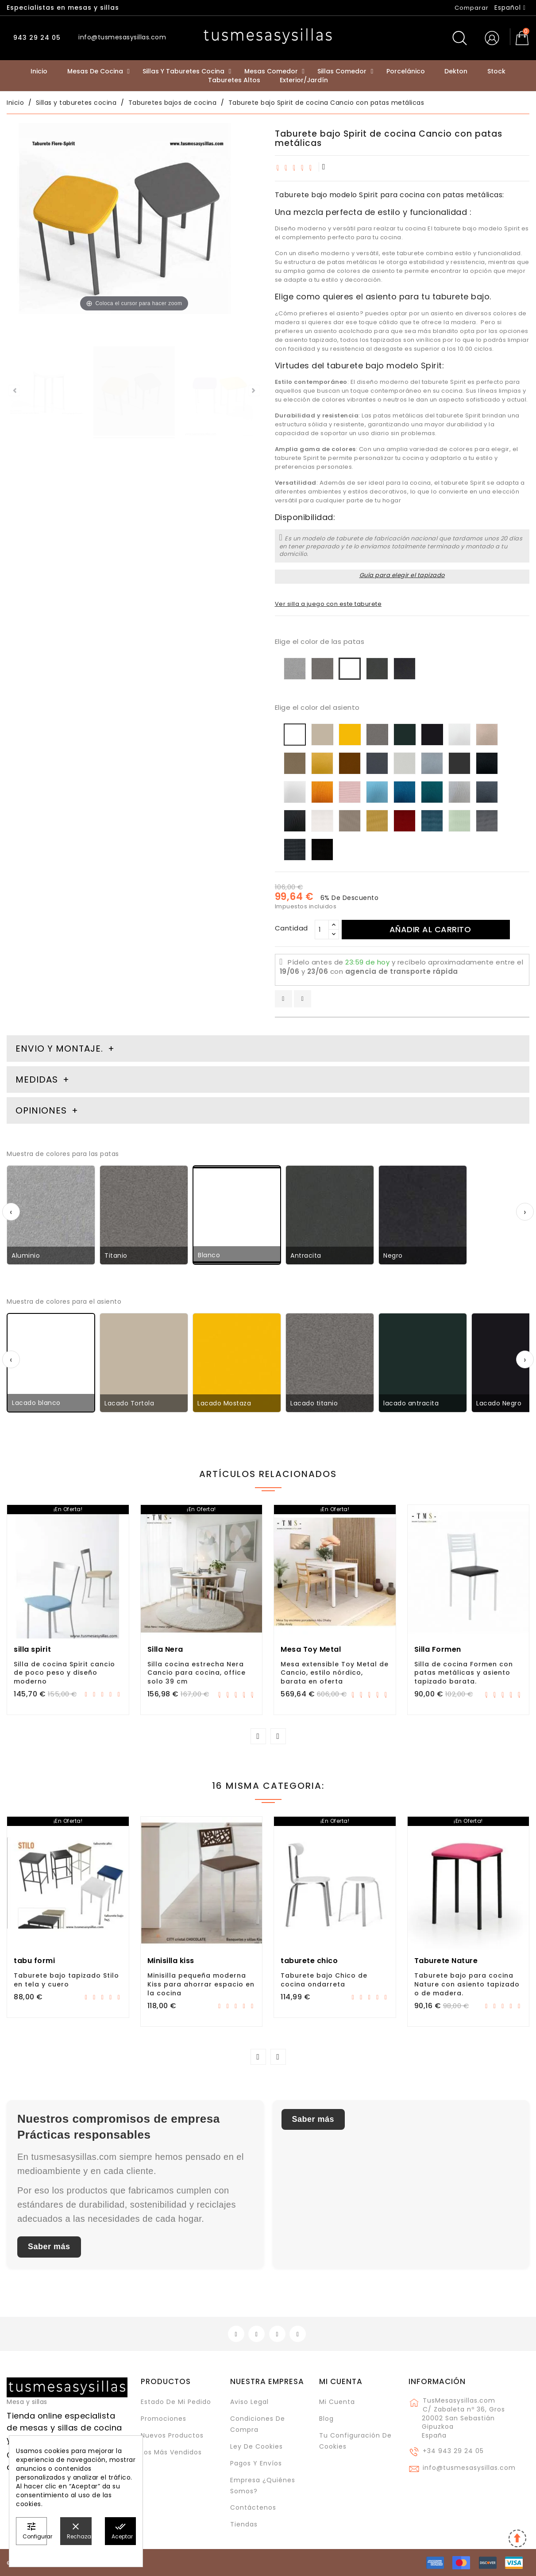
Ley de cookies (256, 2446)
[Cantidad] (322, 929)
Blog (326, 2418)
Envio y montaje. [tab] (59, 1048)
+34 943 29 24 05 (453, 2450)
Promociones (163, 2418)
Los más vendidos (171, 2452)
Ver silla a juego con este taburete (328, 604)
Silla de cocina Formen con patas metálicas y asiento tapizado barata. (463, 1673)
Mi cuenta (340, 2381)
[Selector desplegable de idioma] (510, 7)
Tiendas (244, 2524)
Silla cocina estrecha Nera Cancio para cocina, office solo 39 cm (196, 1673)
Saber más (49, 2246)
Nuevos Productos (172, 2435)
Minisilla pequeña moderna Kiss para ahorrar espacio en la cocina (201, 1984)
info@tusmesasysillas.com (469, 2467)
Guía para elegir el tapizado (402, 575)
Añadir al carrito (430, 929)
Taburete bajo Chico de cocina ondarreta (324, 1980)
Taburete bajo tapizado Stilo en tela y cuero (66, 1980)
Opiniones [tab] (42, 1110)
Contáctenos (253, 2507)
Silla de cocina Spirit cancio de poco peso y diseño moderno (64, 1673)
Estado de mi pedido (176, 2401)
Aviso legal (249, 2401)
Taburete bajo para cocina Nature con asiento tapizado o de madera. (467, 1984)
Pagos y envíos (256, 2463)
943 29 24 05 (36, 37)
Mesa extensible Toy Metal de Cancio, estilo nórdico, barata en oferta (335, 1673)
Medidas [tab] (36, 1079)
